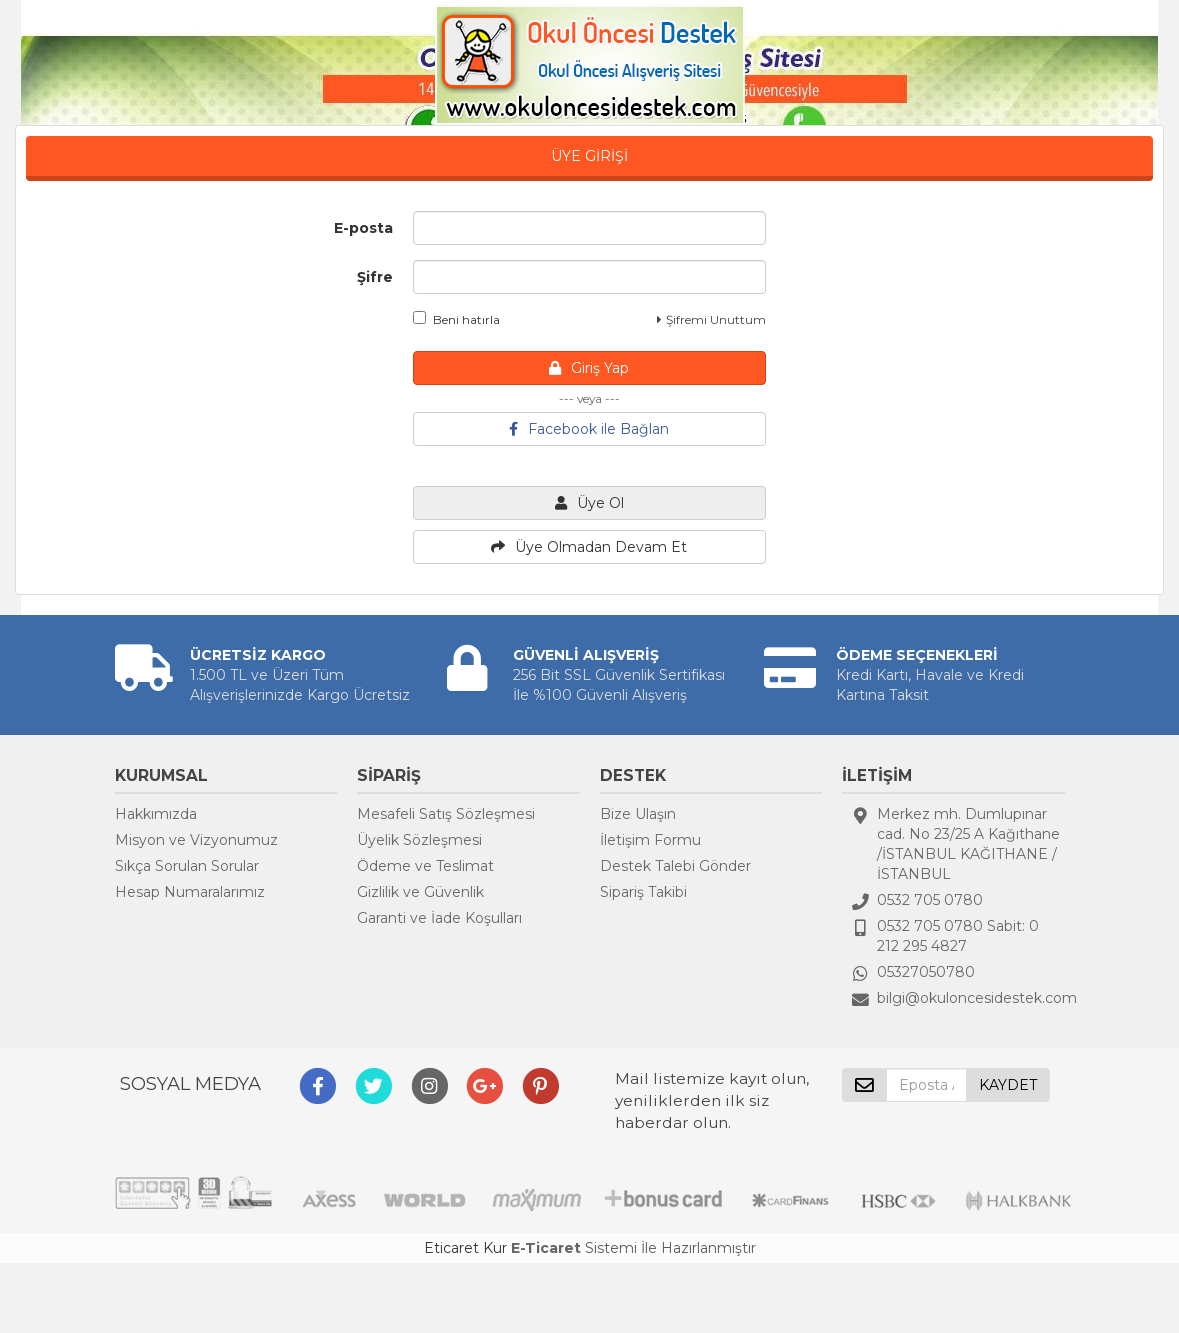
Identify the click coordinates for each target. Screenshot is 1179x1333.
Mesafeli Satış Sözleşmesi (446, 814)
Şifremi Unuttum (711, 319)
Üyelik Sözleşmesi (419, 840)
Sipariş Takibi (643, 892)
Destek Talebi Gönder (675, 866)
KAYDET (1008, 1085)
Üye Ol (589, 503)
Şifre (375, 277)
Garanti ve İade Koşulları (439, 918)
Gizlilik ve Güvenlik (420, 892)
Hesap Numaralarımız (190, 892)
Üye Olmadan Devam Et (589, 547)
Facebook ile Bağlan (589, 429)
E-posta (363, 228)
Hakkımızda (156, 814)
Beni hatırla (456, 319)
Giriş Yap (589, 368)
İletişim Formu (650, 840)
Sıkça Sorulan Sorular (187, 866)
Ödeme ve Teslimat (425, 866)
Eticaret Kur (465, 1248)
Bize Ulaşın (638, 814)
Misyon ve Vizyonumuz (196, 840)
